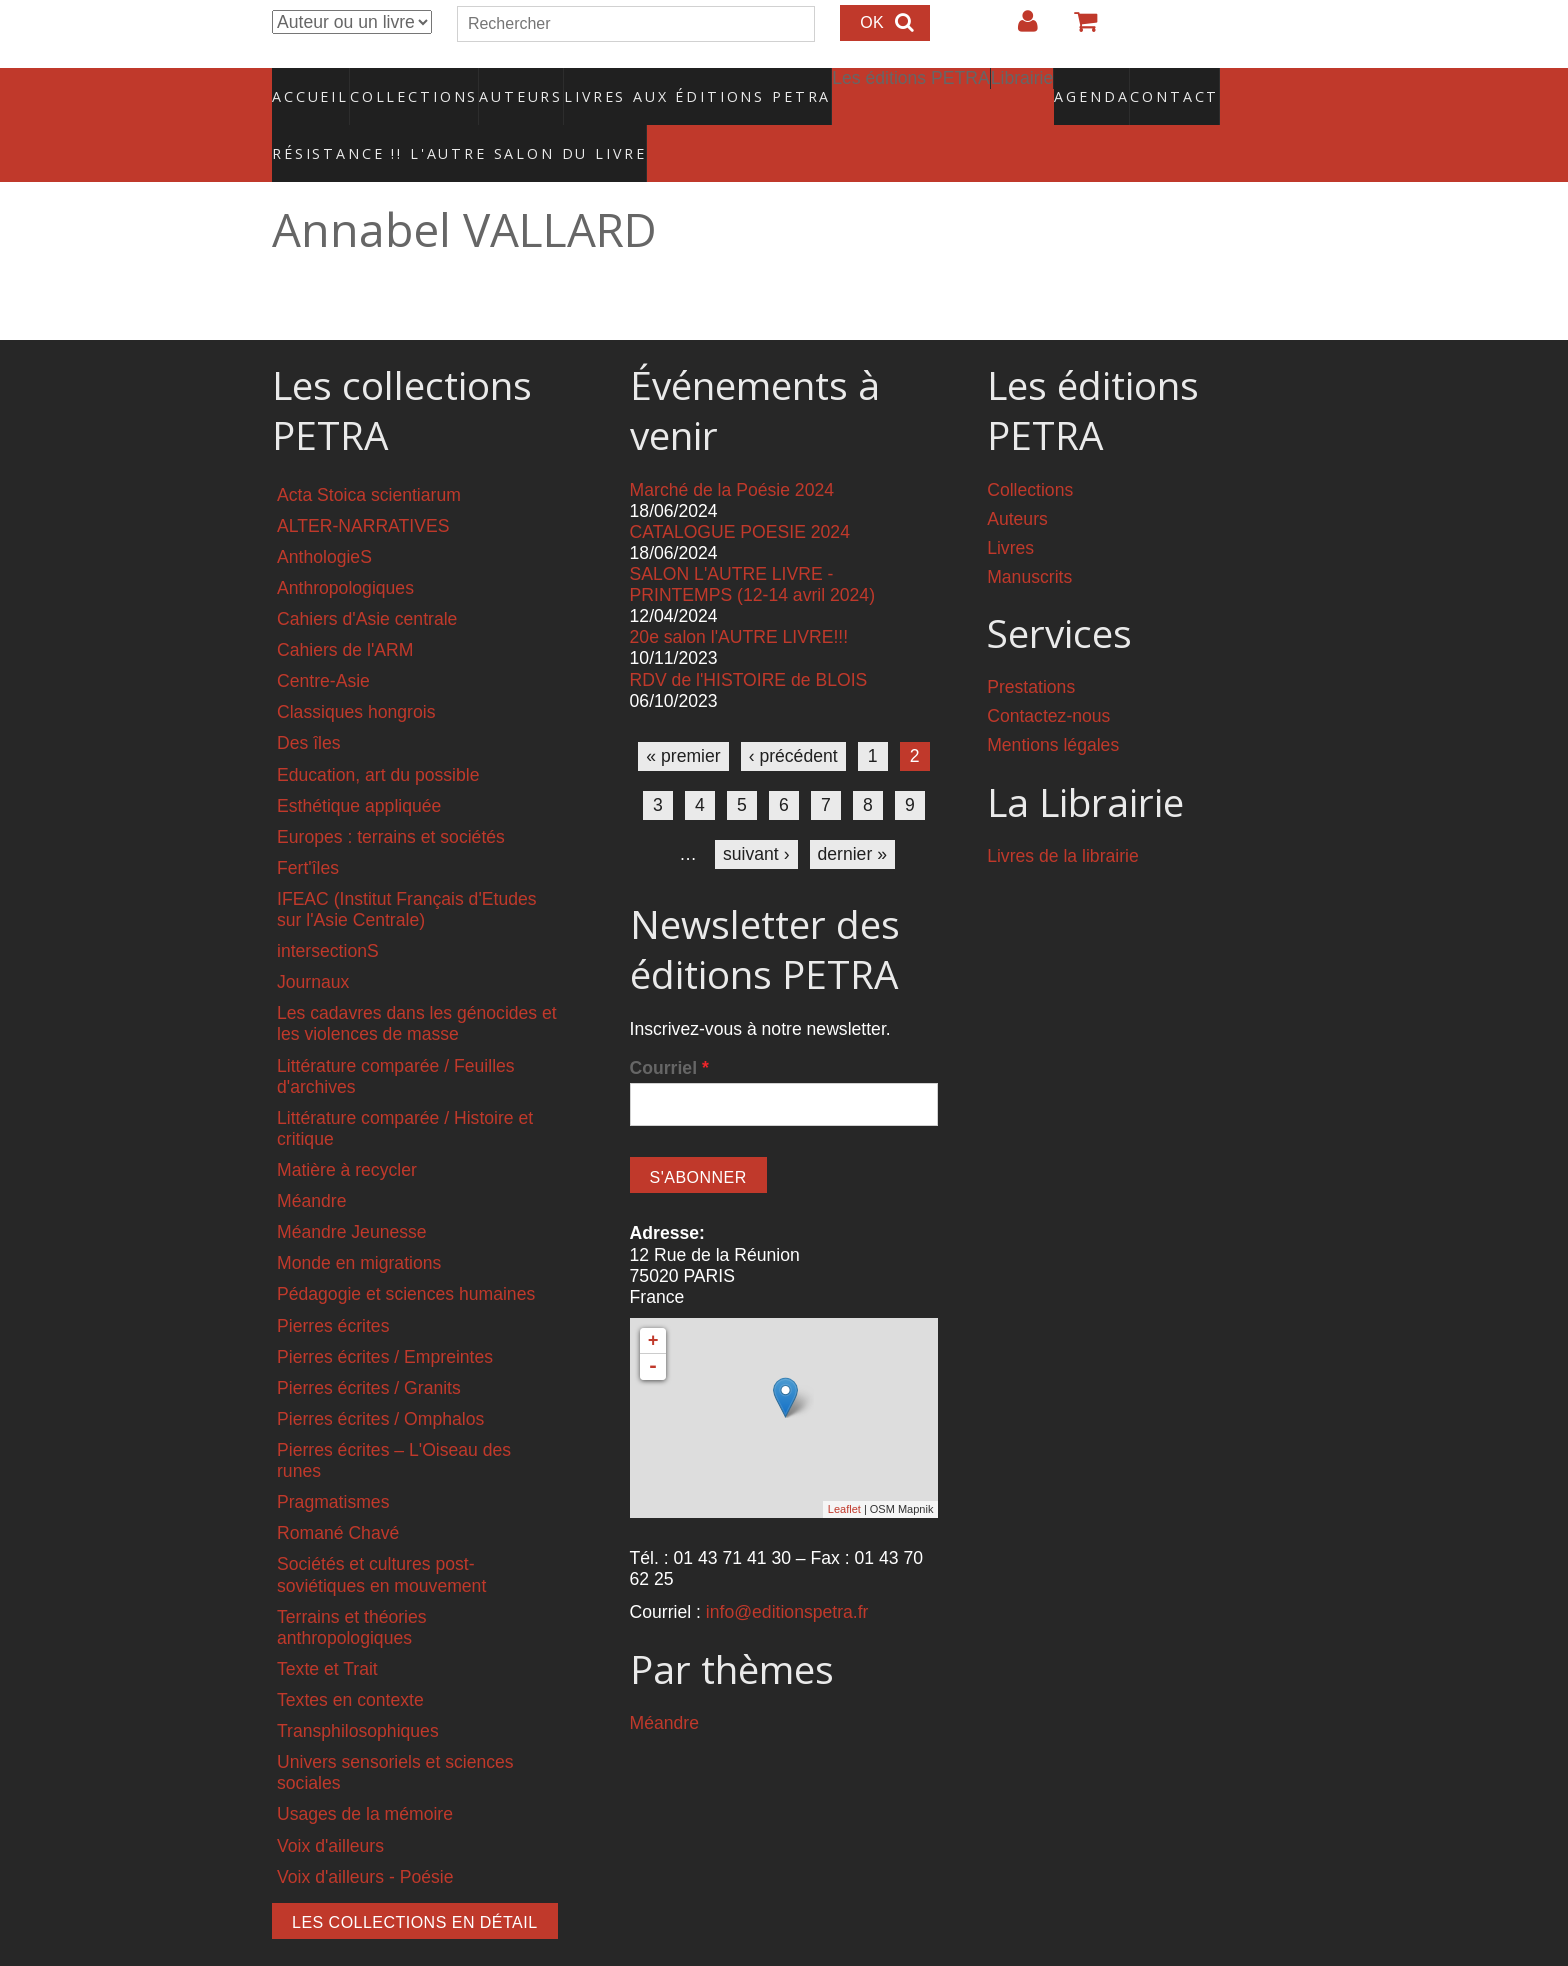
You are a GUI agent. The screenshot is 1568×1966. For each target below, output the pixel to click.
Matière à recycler (347, 1128)
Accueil (311, 85)
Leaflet (844, 1467)
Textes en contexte (350, 1658)
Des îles (309, 701)
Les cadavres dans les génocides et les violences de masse (417, 981)
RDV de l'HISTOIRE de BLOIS (749, 637)
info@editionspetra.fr (787, 1570)
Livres (1010, 505)
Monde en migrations (359, 1221)
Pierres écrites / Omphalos (380, 1376)
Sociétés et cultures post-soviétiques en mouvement (381, 1532)
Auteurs (508, 85)
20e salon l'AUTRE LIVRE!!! (739, 595)
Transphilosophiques (358, 1689)
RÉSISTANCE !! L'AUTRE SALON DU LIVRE (411, 121)
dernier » (852, 811)
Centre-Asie (323, 639)
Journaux (313, 940)
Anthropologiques (345, 545)
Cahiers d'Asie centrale (367, 576)
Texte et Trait (327, 1626)
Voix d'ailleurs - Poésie (365, 1834)
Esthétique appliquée (359, 763)
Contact (1104, 85)
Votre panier (1077, 29)
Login (1018, 29)
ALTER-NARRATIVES (363, 483)
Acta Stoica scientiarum (369, 452)
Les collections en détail (415, 1879)
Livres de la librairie (1063, 814)
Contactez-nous (1048, 674)
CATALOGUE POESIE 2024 (740, 489)
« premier (683, 713)
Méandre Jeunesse (352, 1190)
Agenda (1021, 85)
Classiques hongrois (356, 670)
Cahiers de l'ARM (345, 608)
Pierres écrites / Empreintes (385, 1314)
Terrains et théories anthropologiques (352, 1584)
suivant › (756, 811)
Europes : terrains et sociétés (391, 794)
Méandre (311, 1159)
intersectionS (328, 909)
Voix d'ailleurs (330, 1803)
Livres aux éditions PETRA (655, 85)
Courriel (669, 1025)
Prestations (1031, 645)
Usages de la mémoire (365, 1772)
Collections (408, 85)
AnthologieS (324, 514)
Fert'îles (308, 825)
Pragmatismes (333, 1460)
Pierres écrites (333, 1283)
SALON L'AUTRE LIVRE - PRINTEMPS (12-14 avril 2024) (752, 541)
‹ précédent (793, 713)
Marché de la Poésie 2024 (732, 447)
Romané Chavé (338, 1491)
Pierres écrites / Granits (369, 1345)
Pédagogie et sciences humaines (406, 1252)
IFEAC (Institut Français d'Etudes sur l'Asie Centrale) (407, 866)
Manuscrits (1029, 534)
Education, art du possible (378, 732)
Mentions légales (1053, 703)
